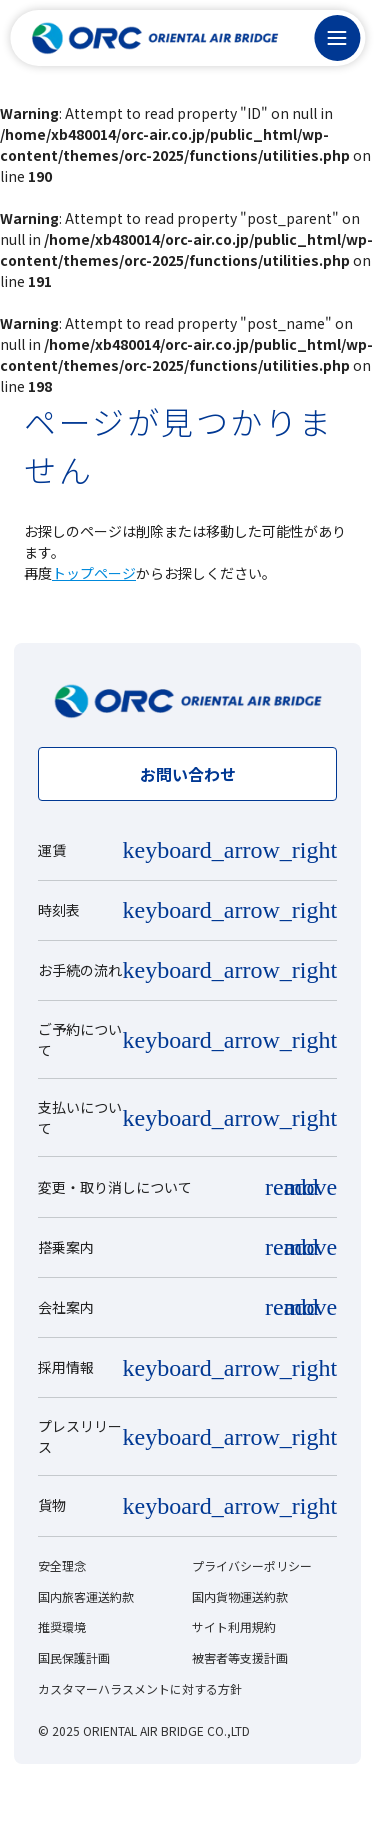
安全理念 (62, 1565)
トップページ (94, 573)
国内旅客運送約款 (86, 1596)
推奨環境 (62, 1626)
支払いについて (80, 1117)
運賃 (52, 850)
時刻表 (59, 910)
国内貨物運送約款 (240, 1596)
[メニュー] (337, 38)
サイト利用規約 (234, 1626)
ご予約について (80, 1039)
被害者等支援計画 (240, 1657)
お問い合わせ (188, 774)
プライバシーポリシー (252, 1565)
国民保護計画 (74, 1657)
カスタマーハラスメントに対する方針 (140, 1688)
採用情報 (66, 1367)
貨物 (52, 1505)
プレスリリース (80, 1436)
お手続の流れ (80, 970)
